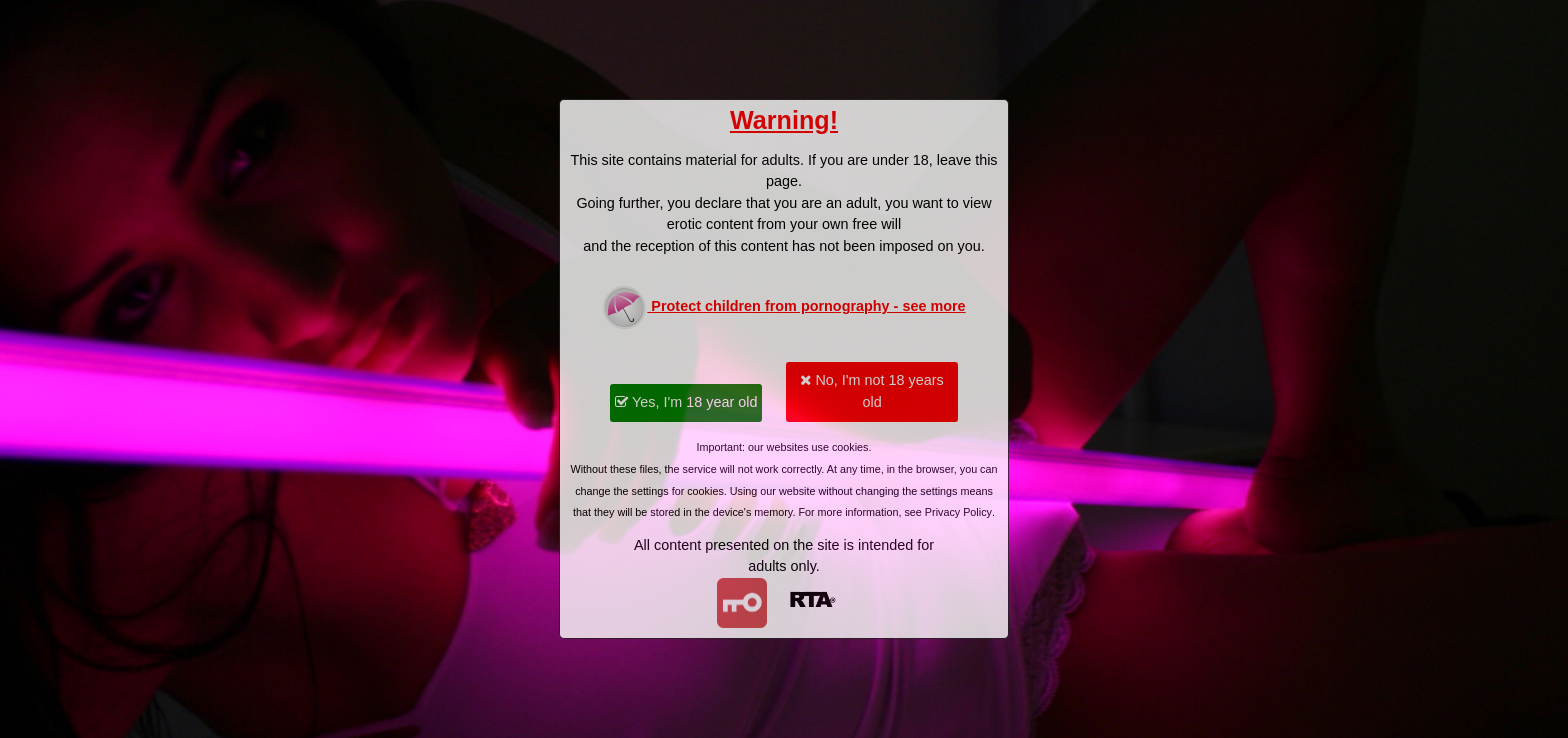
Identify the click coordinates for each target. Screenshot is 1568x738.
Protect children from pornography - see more (783, 307)
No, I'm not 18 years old (871, 391)
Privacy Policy (958, 512)
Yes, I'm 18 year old (686, 402)
